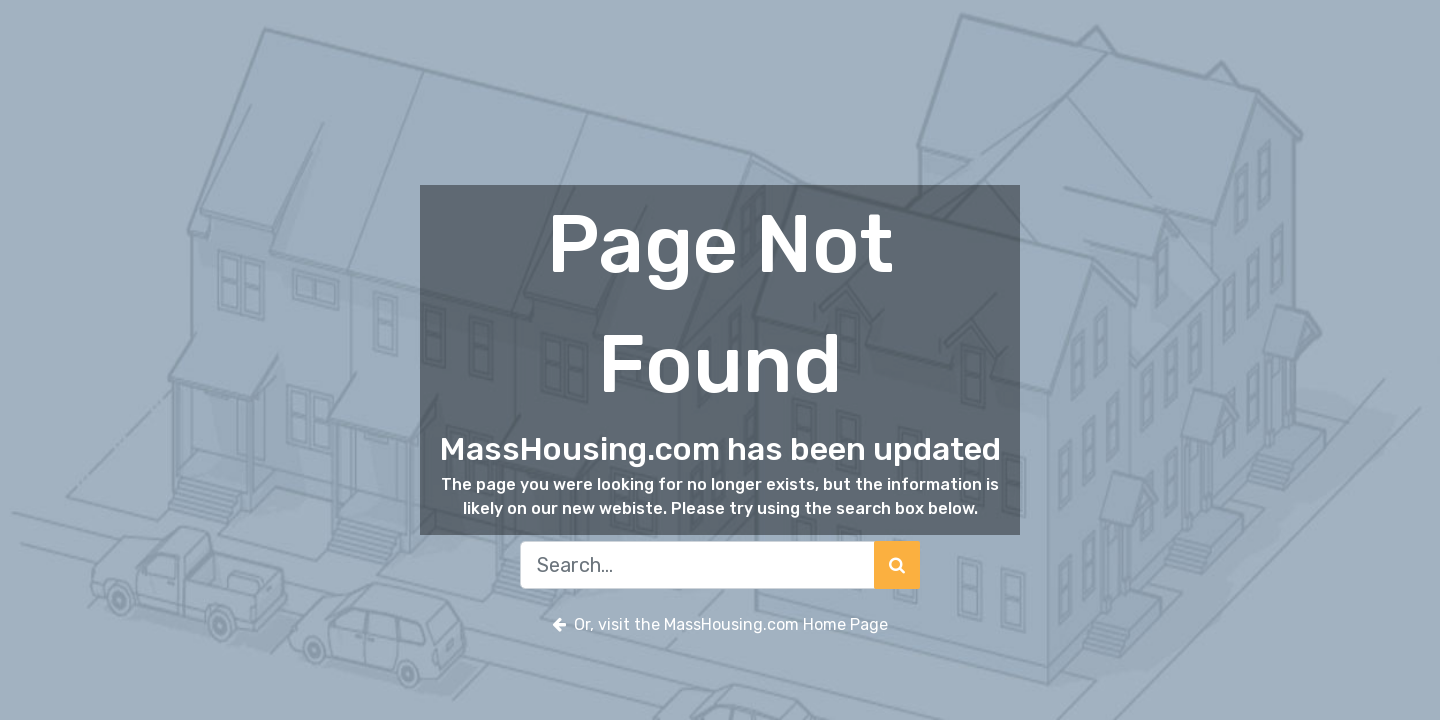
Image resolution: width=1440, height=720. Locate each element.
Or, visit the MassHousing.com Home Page (720, 624)
